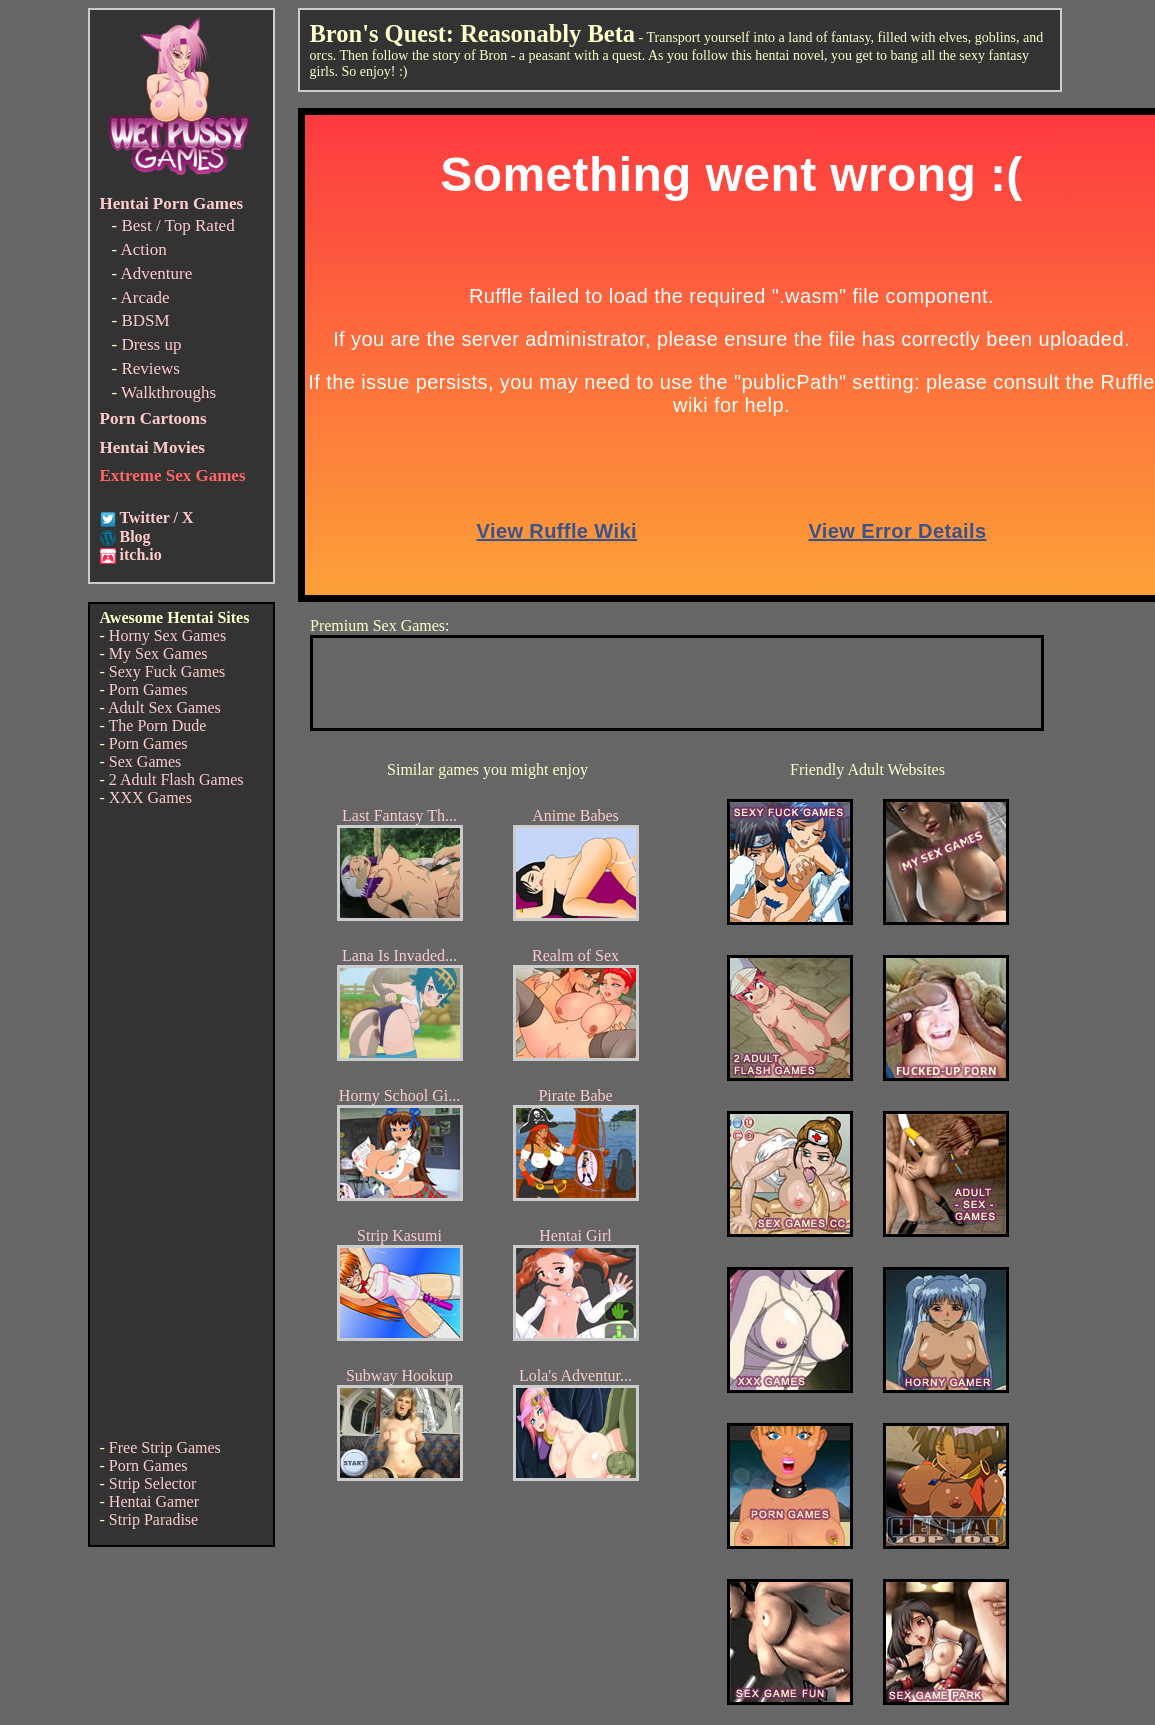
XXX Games (150, 797)
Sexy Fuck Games (167, 671)
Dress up (151, 344)
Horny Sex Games (167, 635)
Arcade (144, 297)
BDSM (145, 320)
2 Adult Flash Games (176, 779)
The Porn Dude (158, 725)
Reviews (150, 368)
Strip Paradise (153, 1519)
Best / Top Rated (177, 225)
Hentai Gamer (154, 1501)
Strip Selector (153, 1483)
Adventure (156, 273)
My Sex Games (158, 653)
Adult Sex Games (164, 707)
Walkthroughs (168, 392)
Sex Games (145, 761)
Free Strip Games (165, 1447)
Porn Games (148, 689)
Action (143, 249)
